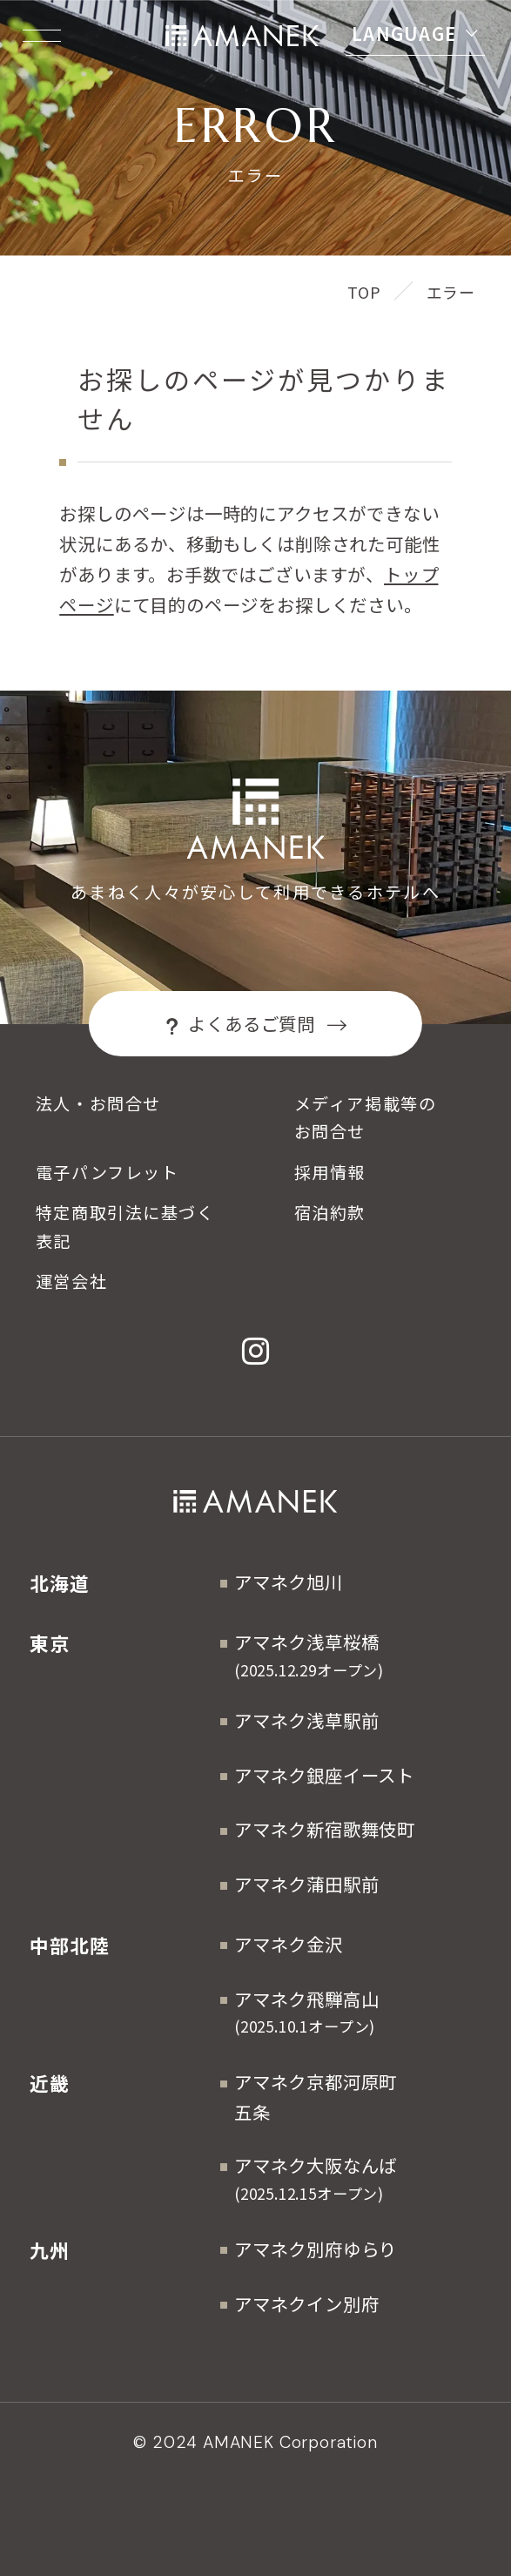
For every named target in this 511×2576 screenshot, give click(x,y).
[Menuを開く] (42, 35)
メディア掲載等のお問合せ (365, 1117)
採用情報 (330, 1172)
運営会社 (71, 1281)
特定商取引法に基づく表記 (125, 1226)
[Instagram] (256, 1351)
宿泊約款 (330, 1212)
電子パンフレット (107, 1172)
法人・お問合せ (98, 1103)
